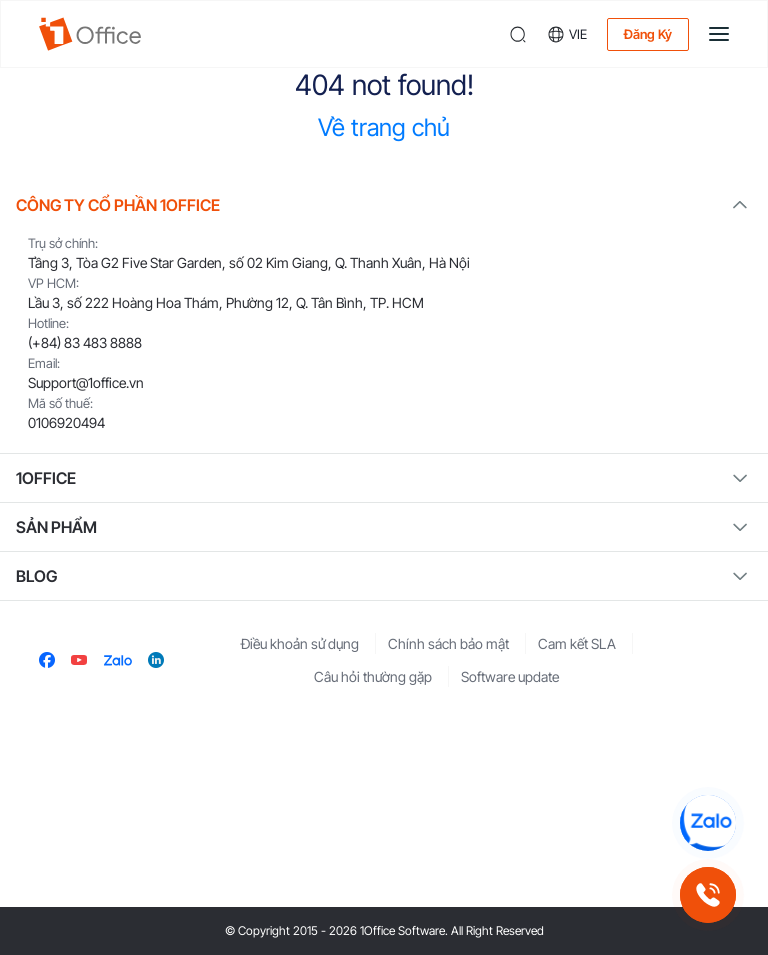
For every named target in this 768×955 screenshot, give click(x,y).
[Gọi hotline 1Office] (708, 895)
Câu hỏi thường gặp (373, 676)
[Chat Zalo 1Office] (708, 823)
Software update (510, 676)
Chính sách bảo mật (448, 643)
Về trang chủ (384, 127)
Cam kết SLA (577, 643)
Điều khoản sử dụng (300, 643)
